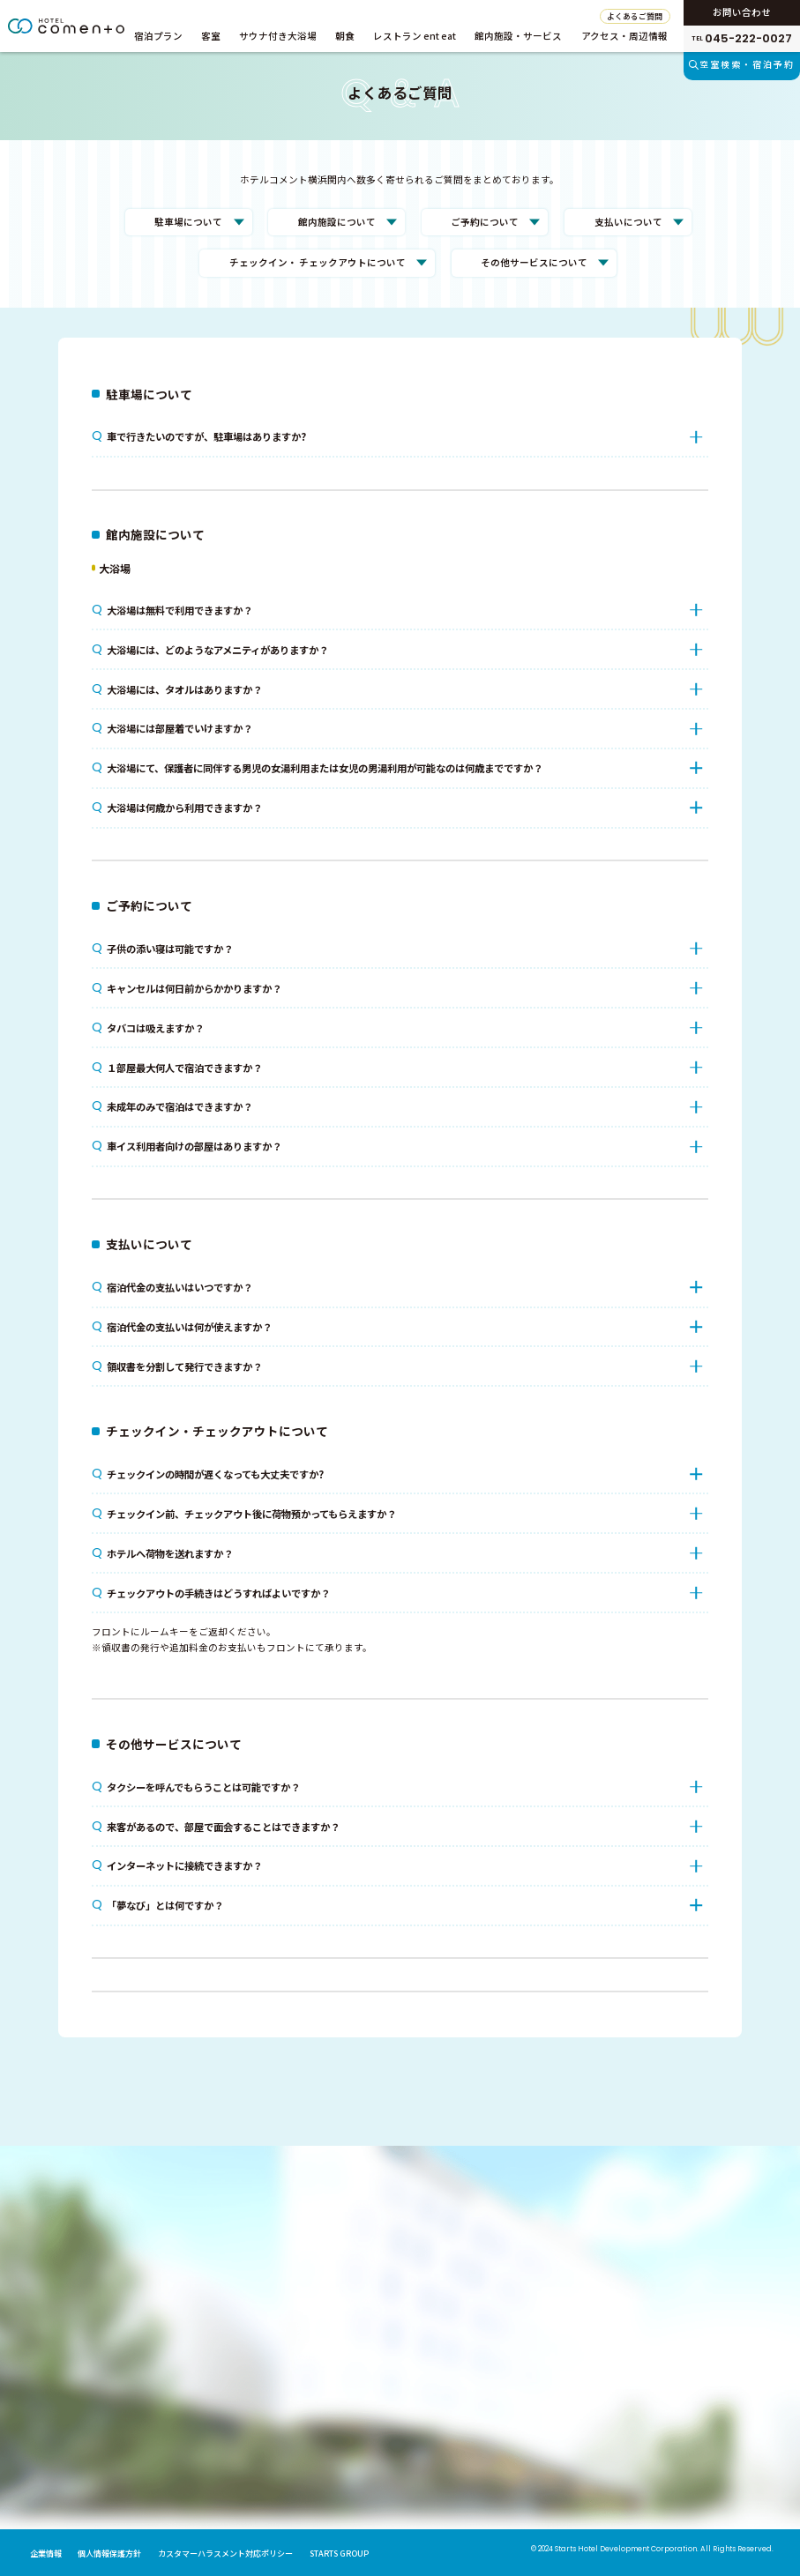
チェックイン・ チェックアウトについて (317, 262)
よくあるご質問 (634, 16)
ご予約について (485, 221)
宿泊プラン (158, 35)
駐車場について (188, 221)
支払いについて (628, 221)
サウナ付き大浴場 (278, 35)
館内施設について (337, 221)
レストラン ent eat (414, 35)
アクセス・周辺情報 (624, 35)
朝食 (345, 35)
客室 (211, 35)
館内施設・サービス (518, 35)
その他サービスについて (534, 262)
